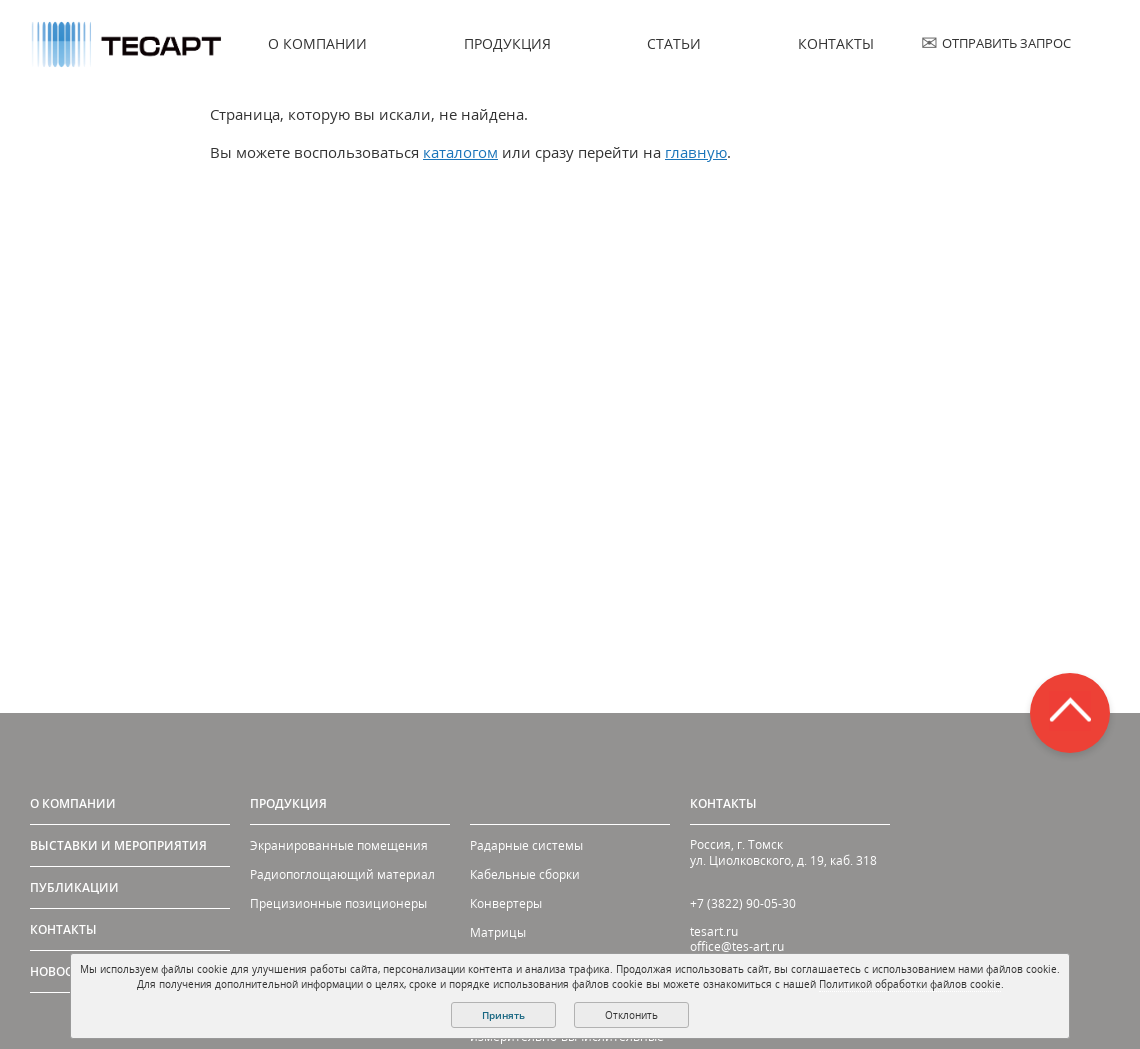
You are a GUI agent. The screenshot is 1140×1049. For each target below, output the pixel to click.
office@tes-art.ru (737, 946)
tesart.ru (714, 931)
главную (696, 152)
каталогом (460, 152)
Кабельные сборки (525, 874)
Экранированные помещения (339, 845)
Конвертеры (506, 903)
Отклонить (631, 1015)
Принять (503, 1015)
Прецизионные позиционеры (338, 903)
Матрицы (498, 932)
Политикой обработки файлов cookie (910, 984)
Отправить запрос (1006, 43)
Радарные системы (526, 845)
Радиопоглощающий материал (342, 874)
